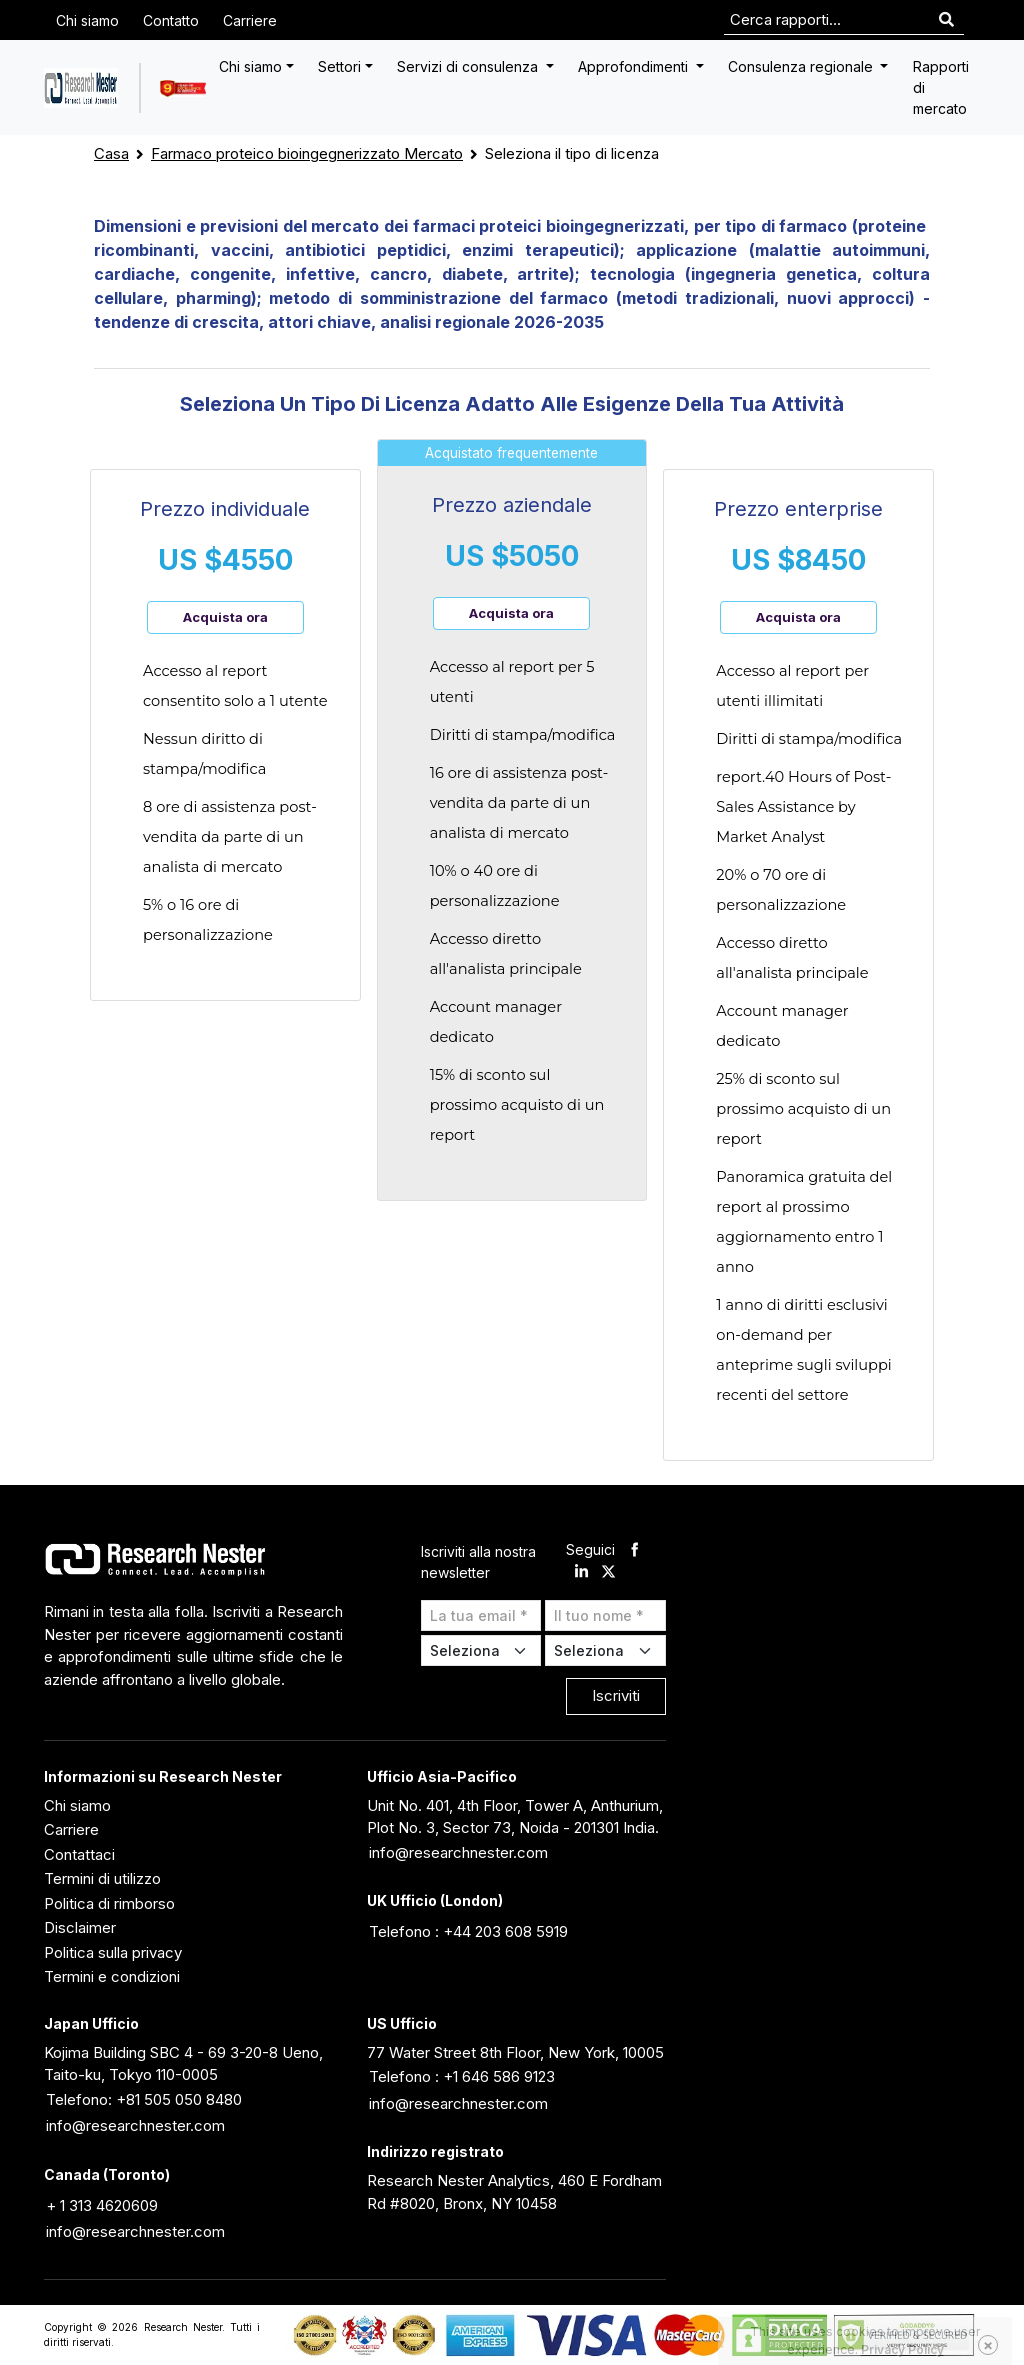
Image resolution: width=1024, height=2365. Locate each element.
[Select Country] (605, 1650)
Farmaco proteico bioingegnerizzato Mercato (307, 153)
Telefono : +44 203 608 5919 (468, 1931)
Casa (111, 153)
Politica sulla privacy (113, 1952)
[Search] (946, 20)
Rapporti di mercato (941, 87)
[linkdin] (581, 1573)
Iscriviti (616, 1695)
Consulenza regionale (802, 66)
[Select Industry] (481, 1650)
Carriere (250, 20)
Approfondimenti (635, 66)
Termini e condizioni (112, 1976)
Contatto (171, 20)
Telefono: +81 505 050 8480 (144, 2099)
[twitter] (608, 1573)
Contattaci (79, 1854)
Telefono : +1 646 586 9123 (462, 2076)
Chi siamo (87, 20)
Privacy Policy (902, 2349)
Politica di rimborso (109, 1903)
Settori (339, 66)
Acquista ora (225, 617)
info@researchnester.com (458, 1852)
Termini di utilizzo (102, 1878)
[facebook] (634, 1550)
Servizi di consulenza (469, 66)
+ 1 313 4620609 (102, 2205)
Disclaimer (80, 1927)
